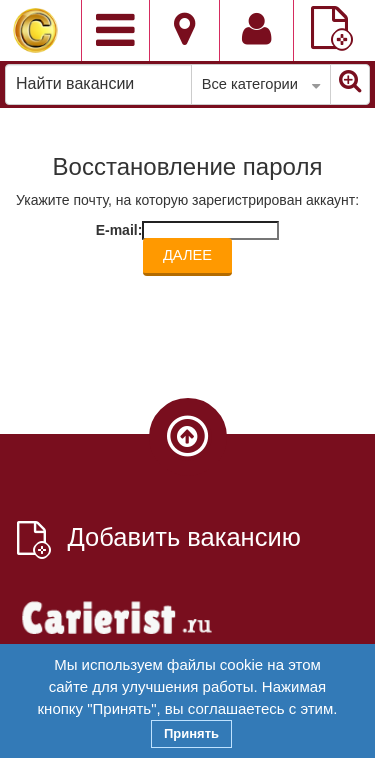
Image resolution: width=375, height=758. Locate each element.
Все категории (261, 85)
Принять (191, 733)
